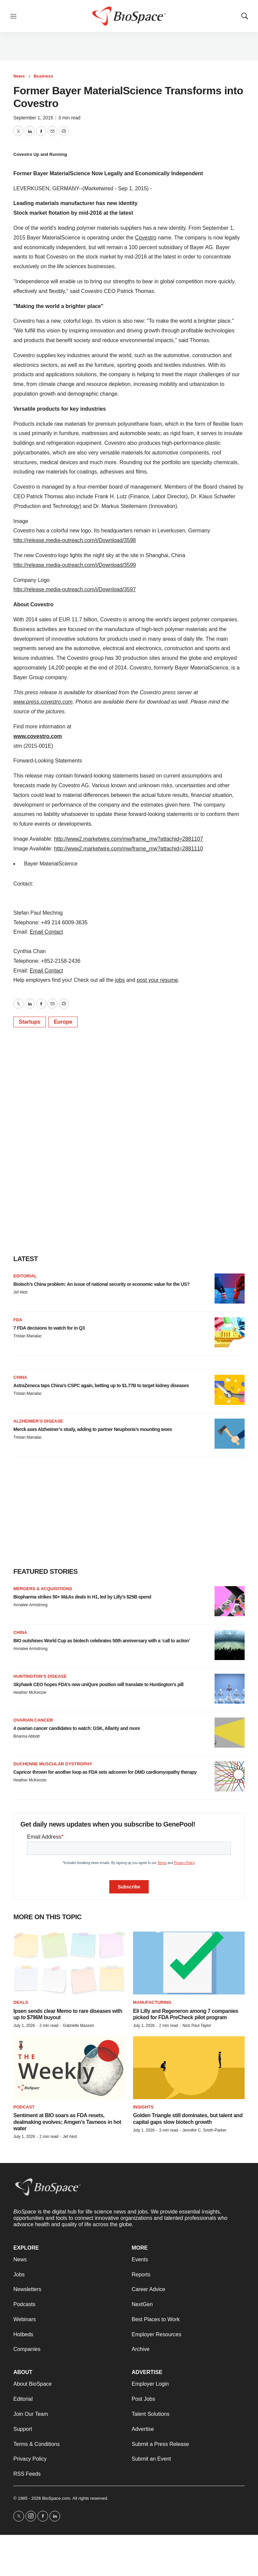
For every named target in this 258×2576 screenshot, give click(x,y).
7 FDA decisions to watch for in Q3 (49, 1328)
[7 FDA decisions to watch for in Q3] (230, 1332)
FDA (17, 1319)
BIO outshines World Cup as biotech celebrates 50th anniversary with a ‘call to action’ (101, 1640)
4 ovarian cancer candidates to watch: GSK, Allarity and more (76, 1728)
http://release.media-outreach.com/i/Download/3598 (74, 540)
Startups (29, 1022)
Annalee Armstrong (30, 1605)
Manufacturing (152, 2002)
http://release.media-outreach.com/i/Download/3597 (74, 589)
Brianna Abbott (26, 1736)
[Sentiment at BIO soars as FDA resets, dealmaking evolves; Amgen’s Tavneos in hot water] (69, 2067)
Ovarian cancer (33, 1720)
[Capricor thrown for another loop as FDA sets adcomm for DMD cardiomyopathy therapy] (230, 1776)
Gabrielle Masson (78, 2025)
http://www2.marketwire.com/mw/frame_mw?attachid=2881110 (128, 848)
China (20, 1377)
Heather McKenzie (29, 1692)
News (19, 76)
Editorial (25, 1275)
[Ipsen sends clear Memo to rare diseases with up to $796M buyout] (69, 1963)
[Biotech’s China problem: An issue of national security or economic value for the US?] (230, 1288)
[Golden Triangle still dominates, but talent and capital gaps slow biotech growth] (189, 2067)
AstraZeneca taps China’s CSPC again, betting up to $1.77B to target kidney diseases (101, 1385)
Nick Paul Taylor (196, 2025)
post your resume (157, 980)
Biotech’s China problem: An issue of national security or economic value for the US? (101, 1284)
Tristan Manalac (27, 1336)
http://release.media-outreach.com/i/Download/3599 (74, 565)
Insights (143, 2106)
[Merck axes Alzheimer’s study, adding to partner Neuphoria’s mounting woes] (230, 1434)
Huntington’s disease (40, 1676)
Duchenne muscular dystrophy (52, 1763)
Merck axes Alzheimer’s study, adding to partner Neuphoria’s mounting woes (92, 1429)
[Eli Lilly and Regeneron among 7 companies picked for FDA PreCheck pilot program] (189, 1963)
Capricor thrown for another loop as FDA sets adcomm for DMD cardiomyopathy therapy (105, 1772)
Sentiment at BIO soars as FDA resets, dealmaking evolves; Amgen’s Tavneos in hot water (67, 2122)
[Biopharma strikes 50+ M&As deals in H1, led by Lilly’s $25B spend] (230, 1601)
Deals (20, 2002)
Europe (63, 1022)
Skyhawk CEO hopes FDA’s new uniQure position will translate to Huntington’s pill (98, 1684)
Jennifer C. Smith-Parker (204, 2130)
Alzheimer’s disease (38, 1421)
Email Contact (46, 932)
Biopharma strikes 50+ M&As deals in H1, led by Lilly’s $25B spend (82, 1597)
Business (43, 76)
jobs (120, 980)
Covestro (145, 237)
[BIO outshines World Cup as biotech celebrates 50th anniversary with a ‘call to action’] (230, 1645)
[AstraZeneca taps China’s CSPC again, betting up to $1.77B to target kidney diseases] (230, 1390)
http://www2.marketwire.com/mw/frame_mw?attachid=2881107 (128, 839)
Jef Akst (20, 1292)
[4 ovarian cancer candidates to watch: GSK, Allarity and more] (230, 1733)
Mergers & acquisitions (42, 1588)
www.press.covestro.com (43, 702)
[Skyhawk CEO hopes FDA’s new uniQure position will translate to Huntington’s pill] (230, 1689)
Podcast (24, 2106)
